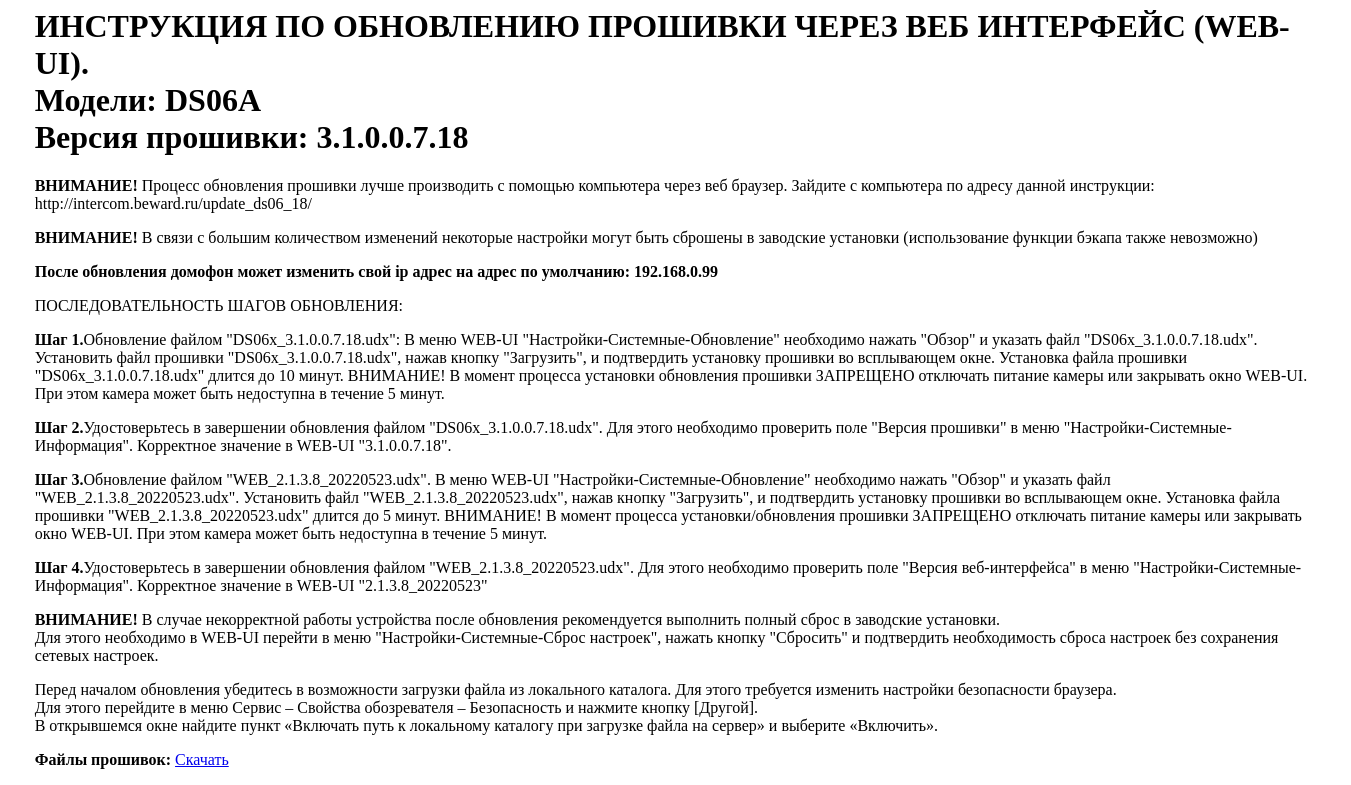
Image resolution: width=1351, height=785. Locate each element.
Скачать (202, 759)
